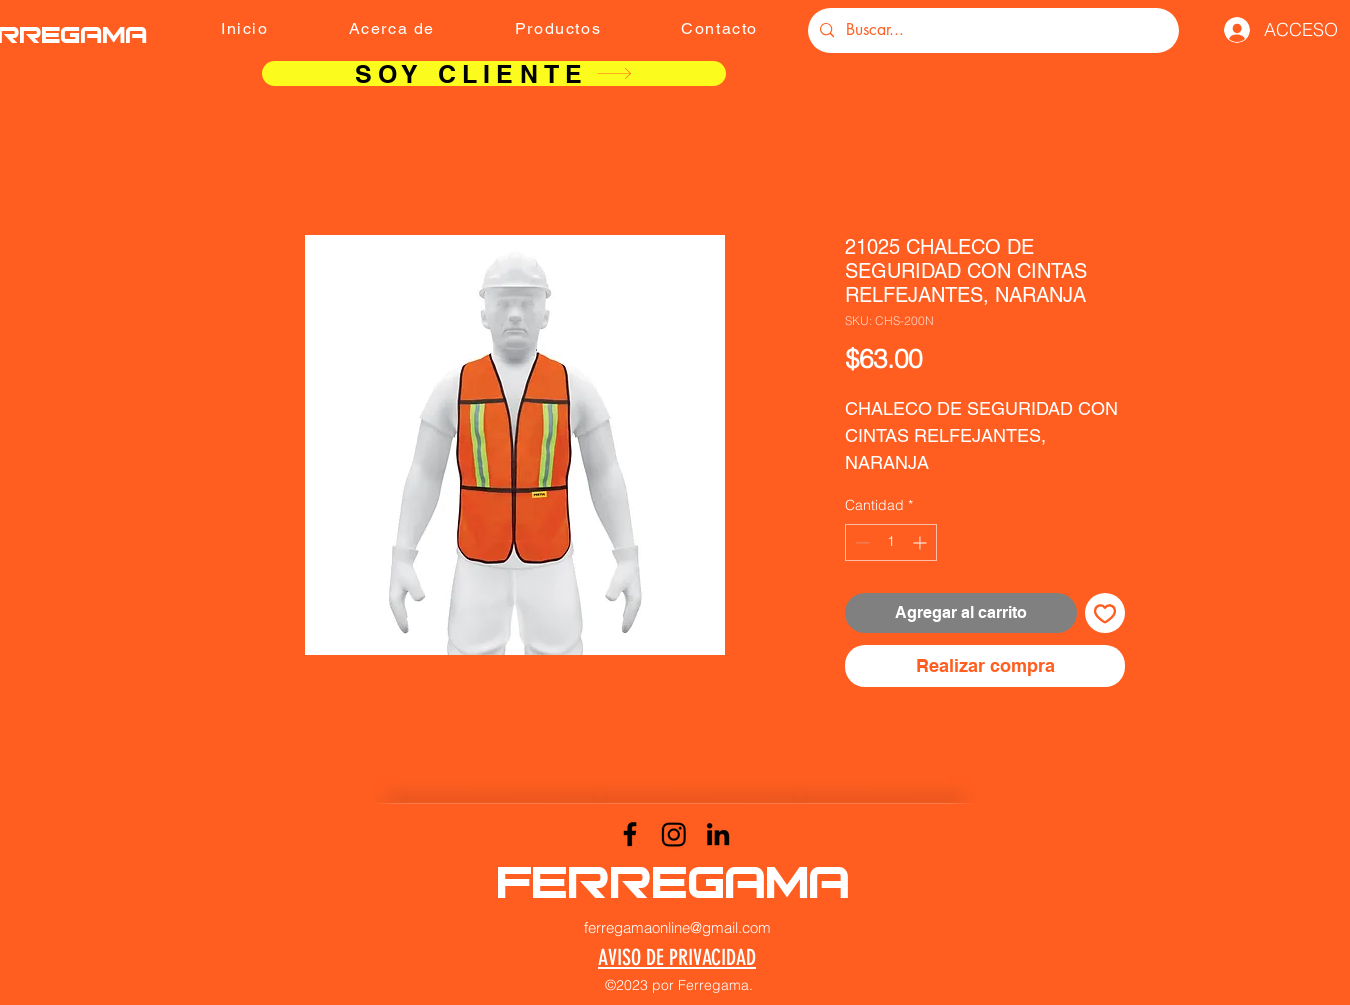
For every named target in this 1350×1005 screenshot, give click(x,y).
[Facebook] (630, 834)
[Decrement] (860, 542)
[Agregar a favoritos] (1105, 613)
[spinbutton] (891, 542)
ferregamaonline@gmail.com (677, 927)
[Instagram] (674, 834)
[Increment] (921, 542)
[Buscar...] (991, 30)
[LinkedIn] (718, 834)
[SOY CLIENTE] (494, 73)
